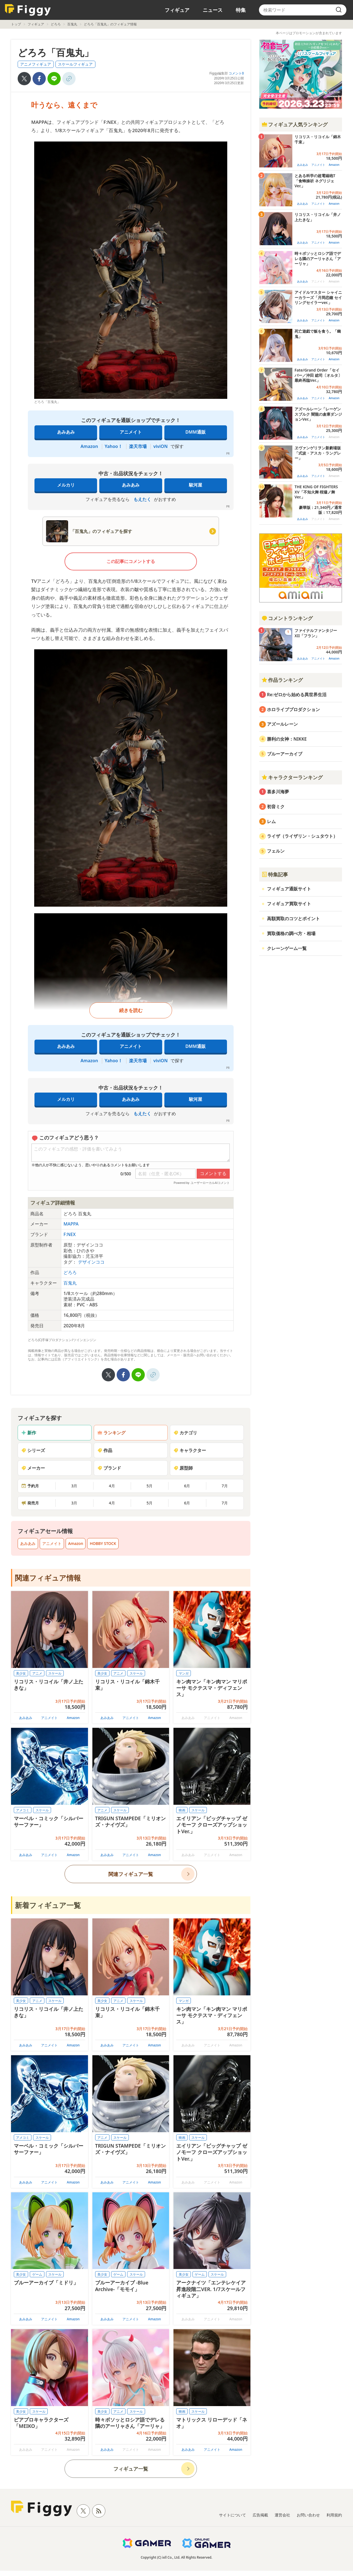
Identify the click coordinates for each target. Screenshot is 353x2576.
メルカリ (66, 485)
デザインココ (91, 1262)
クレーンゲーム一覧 (287, 948)
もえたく (142, 499)
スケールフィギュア (75, 64)
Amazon (89, 446)
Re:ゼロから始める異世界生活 (297, 695)
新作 (28, 1433)
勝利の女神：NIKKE (287, 739)
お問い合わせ (308, 2515)
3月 (74, 1485)
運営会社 (282, 2515)
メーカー (33, 1468)
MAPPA (70, 1224)
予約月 (30, 1485)
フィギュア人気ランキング (294, 124)
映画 (182, 1810)
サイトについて (232, 2515)
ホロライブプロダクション (293, 709)
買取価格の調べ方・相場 (291, 933)
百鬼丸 (72, 24)
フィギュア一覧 (130, 2468)
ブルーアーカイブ (284, 754)
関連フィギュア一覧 (130, 1874)
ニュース (213, 10)
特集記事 (274, 874)
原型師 (183, 1468)
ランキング (111, 1433)
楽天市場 (138, 446)
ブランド (109, 1468)
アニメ (37, 1673)
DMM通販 (195, 432)
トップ (16, 24)
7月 (225, 1485)
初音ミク (276, 807)
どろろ (56, 24)
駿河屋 (195, 485)
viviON (160, 446)
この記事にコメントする (130, 561)
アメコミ (22, 1810)
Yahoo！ (113, 446)
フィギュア (177, 10)
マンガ (184, 1673)
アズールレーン (282, 724)
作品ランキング (282, 680)
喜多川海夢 (278, 792)
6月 (187, 1485)
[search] (338, 9)
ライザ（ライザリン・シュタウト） (302, 836)
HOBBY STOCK (103, 1543)
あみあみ (66, 432)
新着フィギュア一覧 (48, 1905)
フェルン (276, 851)
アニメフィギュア (35, 64)
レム (271, 821)
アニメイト (131, 432)
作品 (104, 1450)
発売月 (30, 1502)
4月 (112, 1485)
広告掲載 (260, 2515)
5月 (149, 1485)
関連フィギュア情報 (48, 1578)
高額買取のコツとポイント (293, 918)
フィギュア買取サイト (289, 904)
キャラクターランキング (292, 777)
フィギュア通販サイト (289, 889)
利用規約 (334, 2515)
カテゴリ (185, 1433)
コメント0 (236, 73)
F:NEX (69, 1234)
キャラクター (189, 1450)
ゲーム (37, 2274)
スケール (54, 1673)
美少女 (21, 1673)
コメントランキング (287, 618)
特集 (241, 10)
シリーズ (33, 1450)
